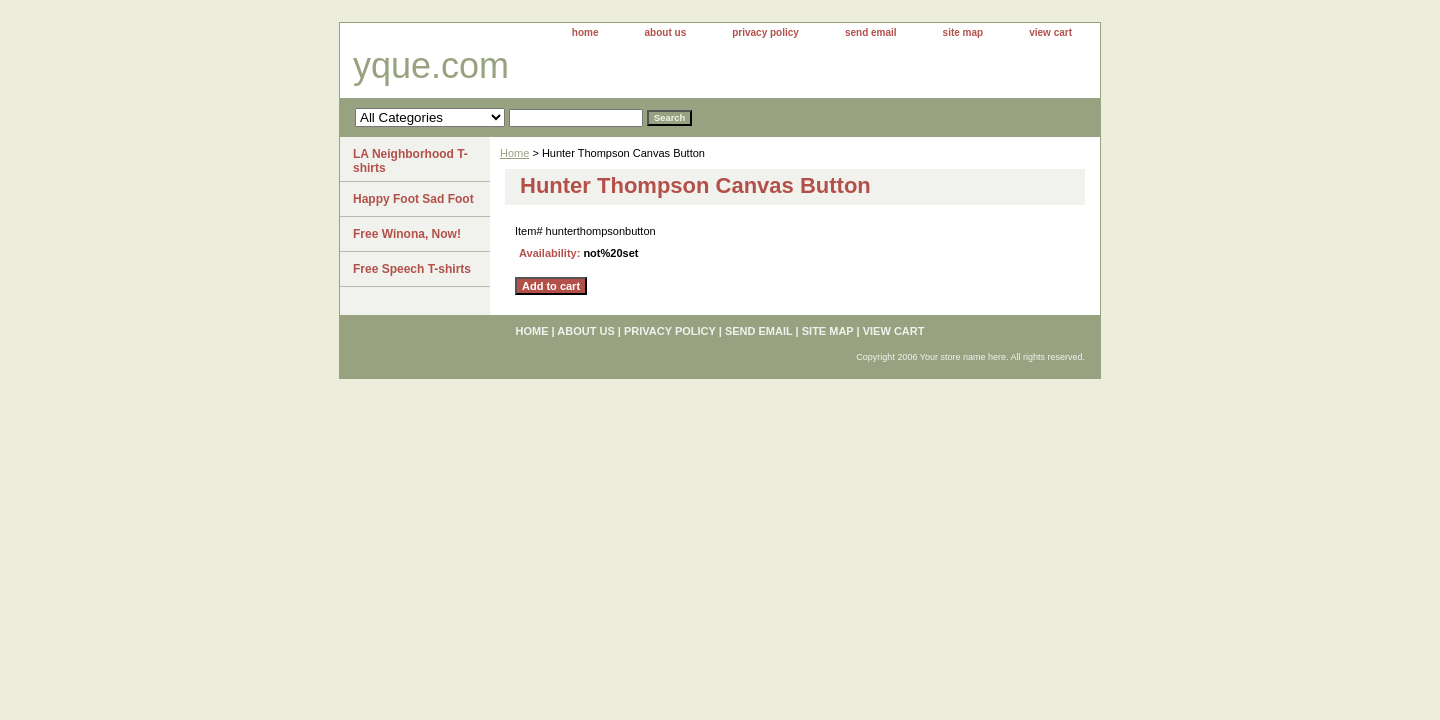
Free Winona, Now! (407, 234)
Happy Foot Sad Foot (413, 199)
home (585, 32)
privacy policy (765, 32)
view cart (1050, 32)
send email (871, 32)
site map (963, 32)
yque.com (431, 65)
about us (666, 32)
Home (514, 153)
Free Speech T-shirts (412, 269)
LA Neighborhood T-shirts (410, 161)
